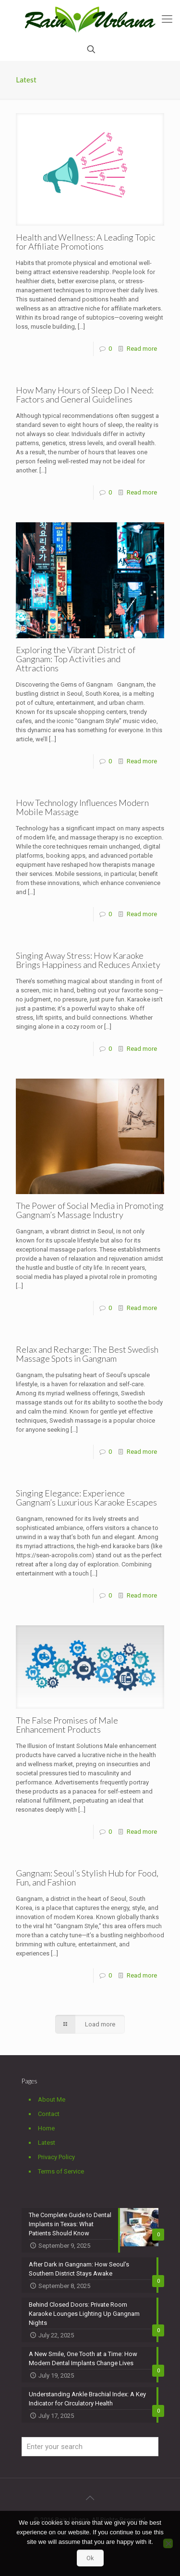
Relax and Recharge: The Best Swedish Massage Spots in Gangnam (87, 1354)
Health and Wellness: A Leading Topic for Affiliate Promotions (85, 242)
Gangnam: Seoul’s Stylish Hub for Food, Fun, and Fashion (87, 1877)
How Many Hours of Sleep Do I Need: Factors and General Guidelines (85, 394)
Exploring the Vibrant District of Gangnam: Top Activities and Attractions (75, 658)
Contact (49, 2113)
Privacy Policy (56, 2157)
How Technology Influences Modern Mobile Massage (82, 807)
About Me (51, 2099)
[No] (168, 2543)
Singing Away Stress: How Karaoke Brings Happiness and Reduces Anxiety (88, 960)
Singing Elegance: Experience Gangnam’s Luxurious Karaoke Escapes (86, 1497)
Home (46, 2128)
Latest (46, 2142)
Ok (90, 2558)
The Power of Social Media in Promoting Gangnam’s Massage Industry (90, 1210)
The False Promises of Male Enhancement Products (67, 1725)
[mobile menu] (167, 19)
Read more (142, 348)
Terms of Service (61, 2171)
